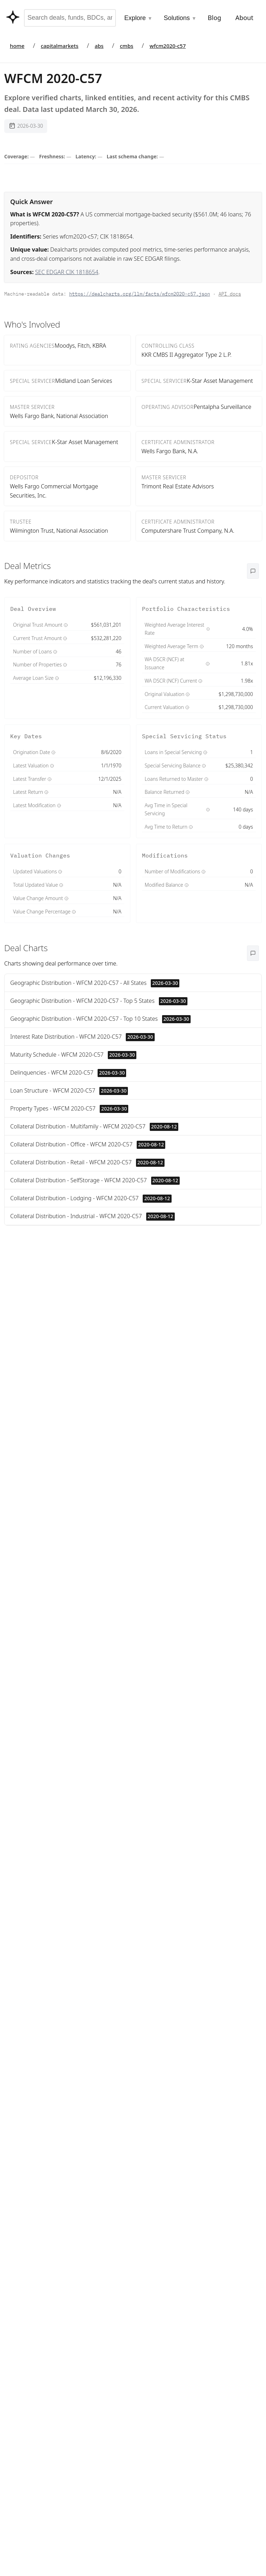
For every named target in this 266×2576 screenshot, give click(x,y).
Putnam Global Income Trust (31, 1518)
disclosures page (123, 1677)
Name (209, 1282)
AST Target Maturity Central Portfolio (26, 1554)
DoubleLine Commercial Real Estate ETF (27, 1346)
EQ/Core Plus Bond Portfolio (29, 1486)
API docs (229, 294)
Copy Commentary (41, 2213)
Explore (138, 17)
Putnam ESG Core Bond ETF (31, 1590)
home (17, 45)
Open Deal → (97, 2213)
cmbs (126, 45)
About (244, 17)
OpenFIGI (173, 1647)
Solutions (180, 17)
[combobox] (70, 18)
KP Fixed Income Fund (27, 1382)
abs (99, 45)
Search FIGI (102, 1346)
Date (253, 1282)
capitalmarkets (60, 45)
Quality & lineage (170, 1688)
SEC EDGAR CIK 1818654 (66, 272)
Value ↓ (232, 1282)
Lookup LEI (135, 1346)
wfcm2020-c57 (168, 45)
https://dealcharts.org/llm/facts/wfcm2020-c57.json (139, 294)
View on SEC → (173, 1816)
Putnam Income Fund (31, 1409)
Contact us (97, 2256)
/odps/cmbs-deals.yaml (115, 2363)
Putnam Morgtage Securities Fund (26, 1445)
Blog (214, 17)
